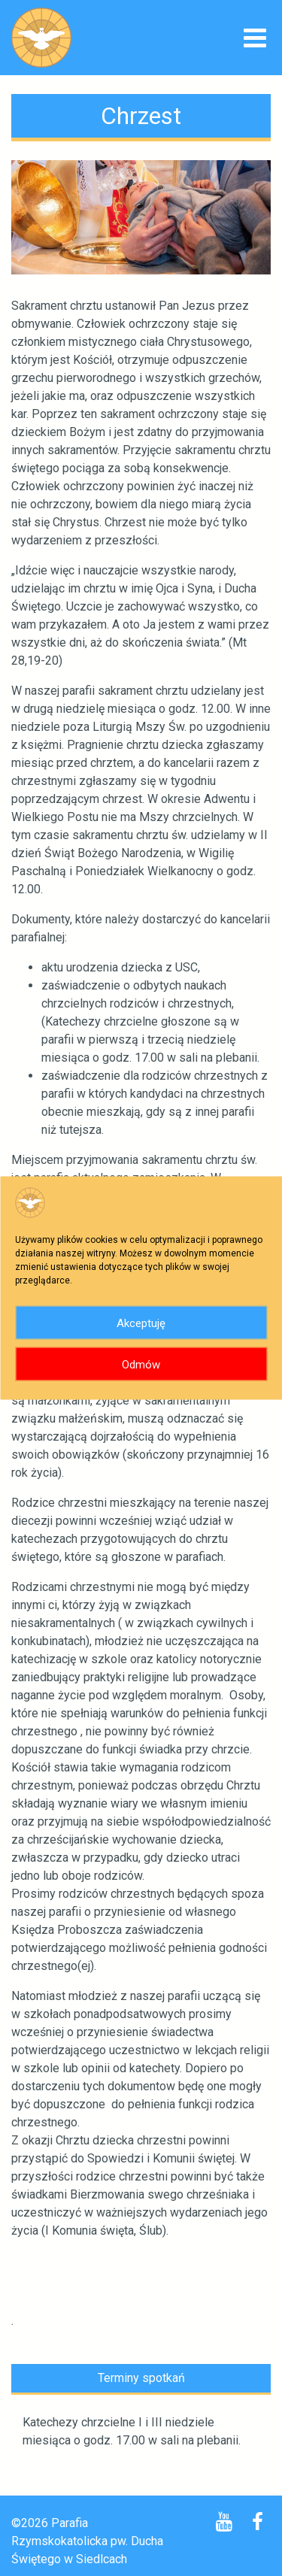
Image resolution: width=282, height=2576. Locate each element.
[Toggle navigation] (255, 39)
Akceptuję (141, 1322)
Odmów (141, 1364)
